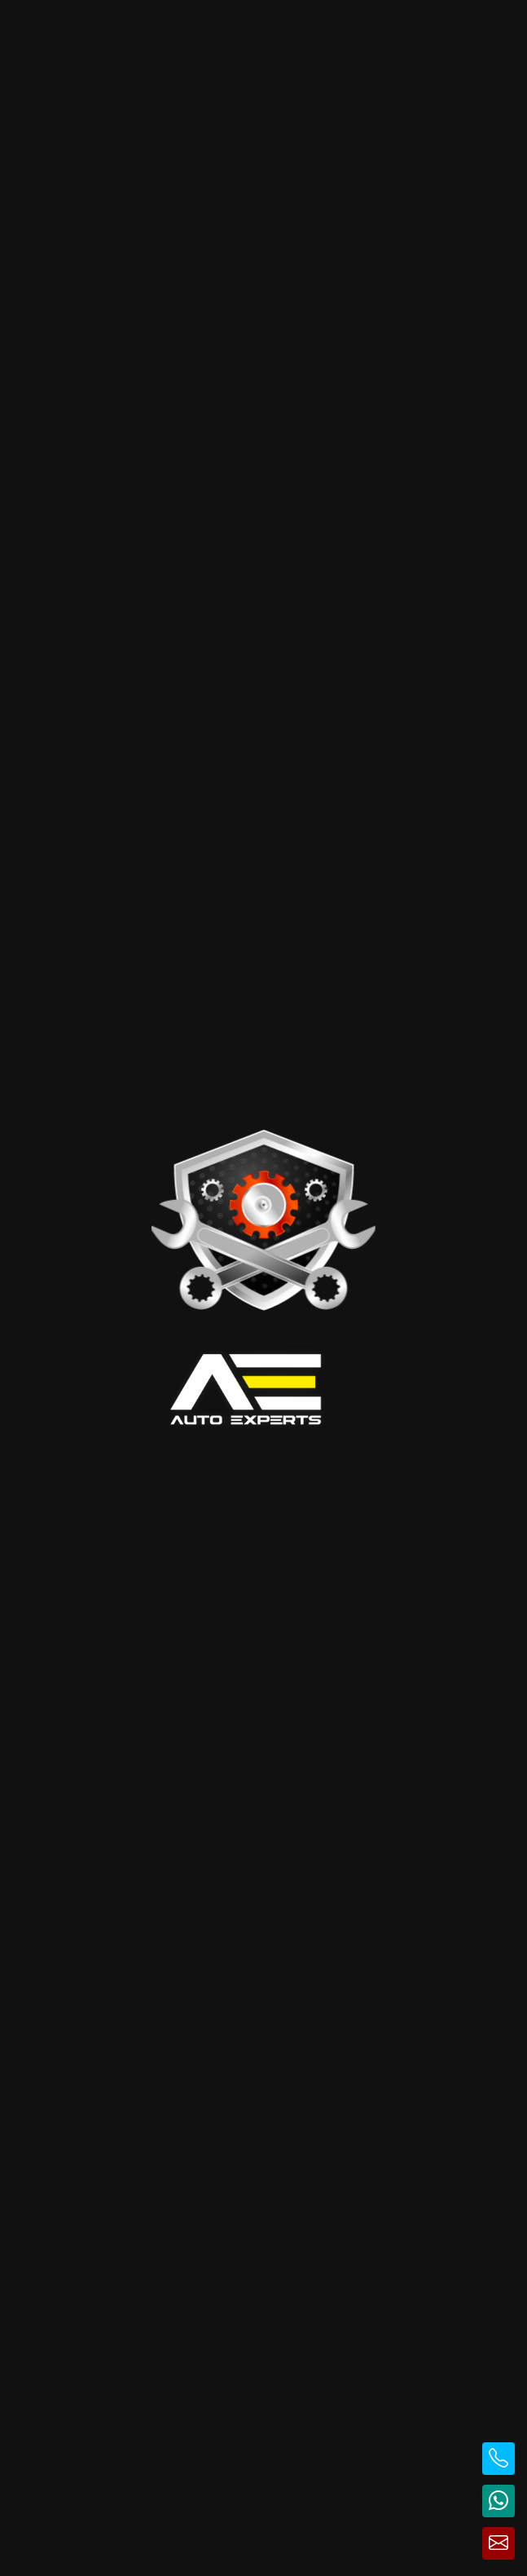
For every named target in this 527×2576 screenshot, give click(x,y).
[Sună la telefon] (498, 2458)
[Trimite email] (498, 2543)
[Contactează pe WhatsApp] (498, 2501)
